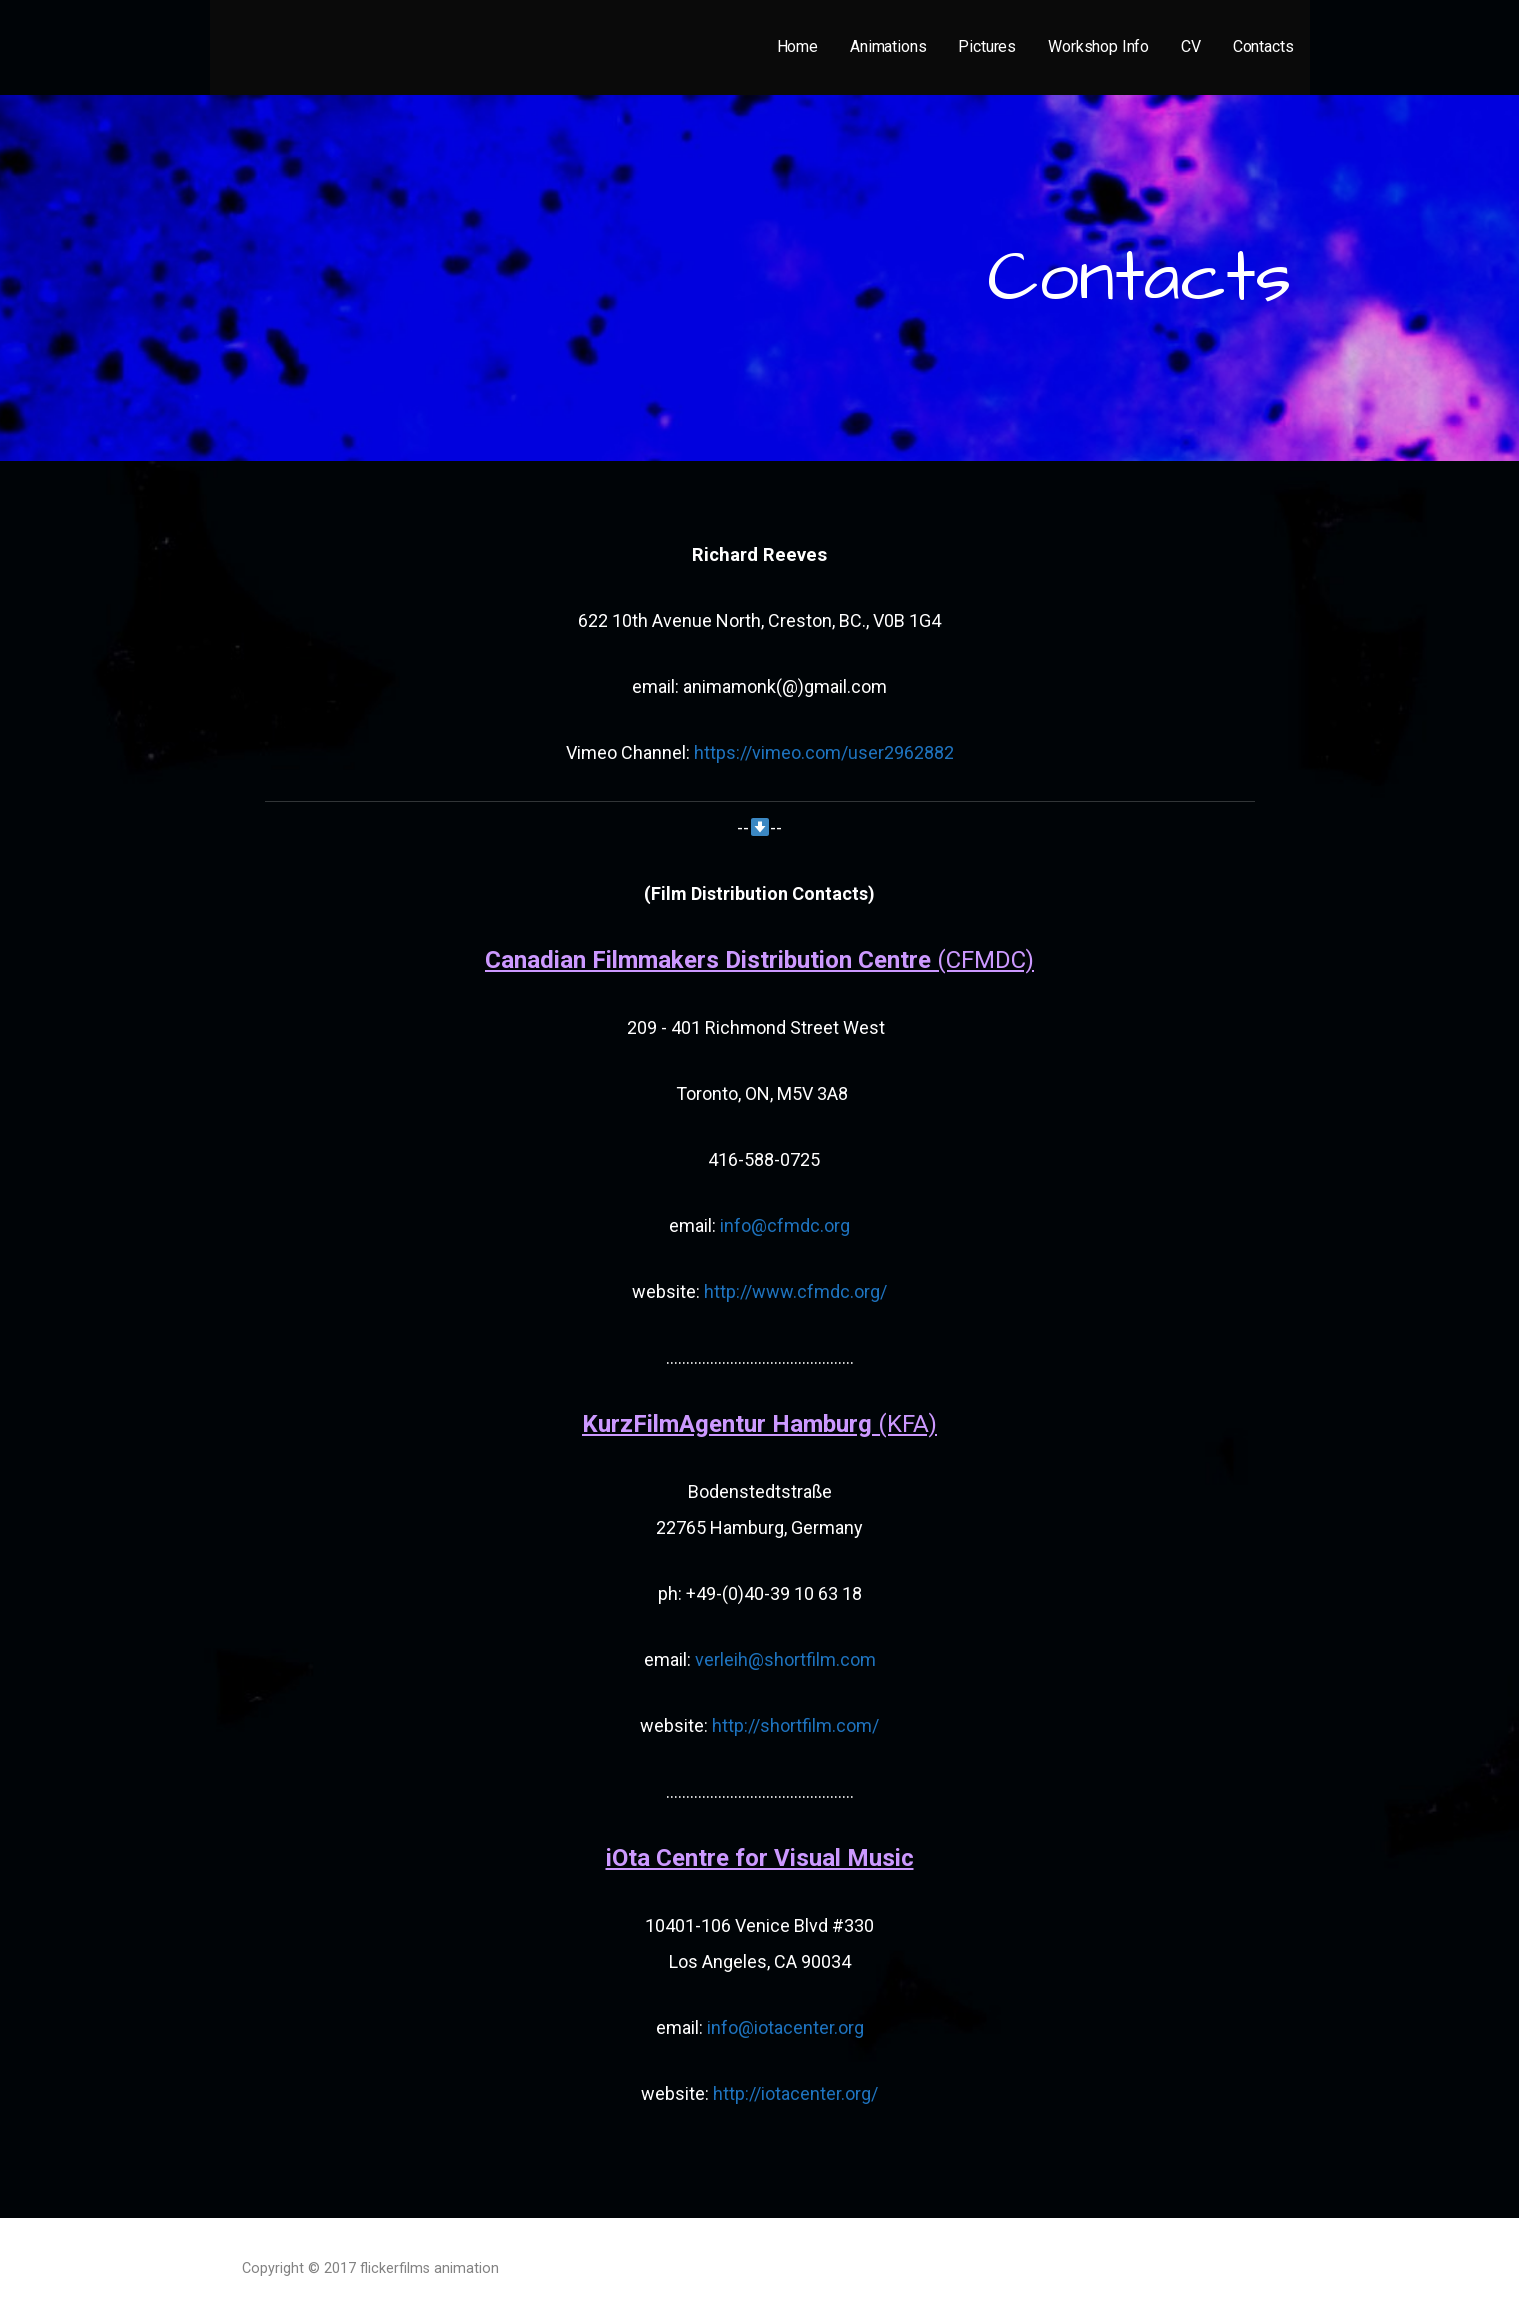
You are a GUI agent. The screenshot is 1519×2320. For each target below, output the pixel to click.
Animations (888, 46)
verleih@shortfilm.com (783, 1659)
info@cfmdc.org (783, 1225)
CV (1191, 46)
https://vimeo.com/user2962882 (824, 752)
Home (797, 46)
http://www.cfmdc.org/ (793, 1291)
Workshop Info (1098, 46)
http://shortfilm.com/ (795, 1725)
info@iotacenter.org (785, 2027)
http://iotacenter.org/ (795, 2093)
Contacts (1263, 46)
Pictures (987, 46)
